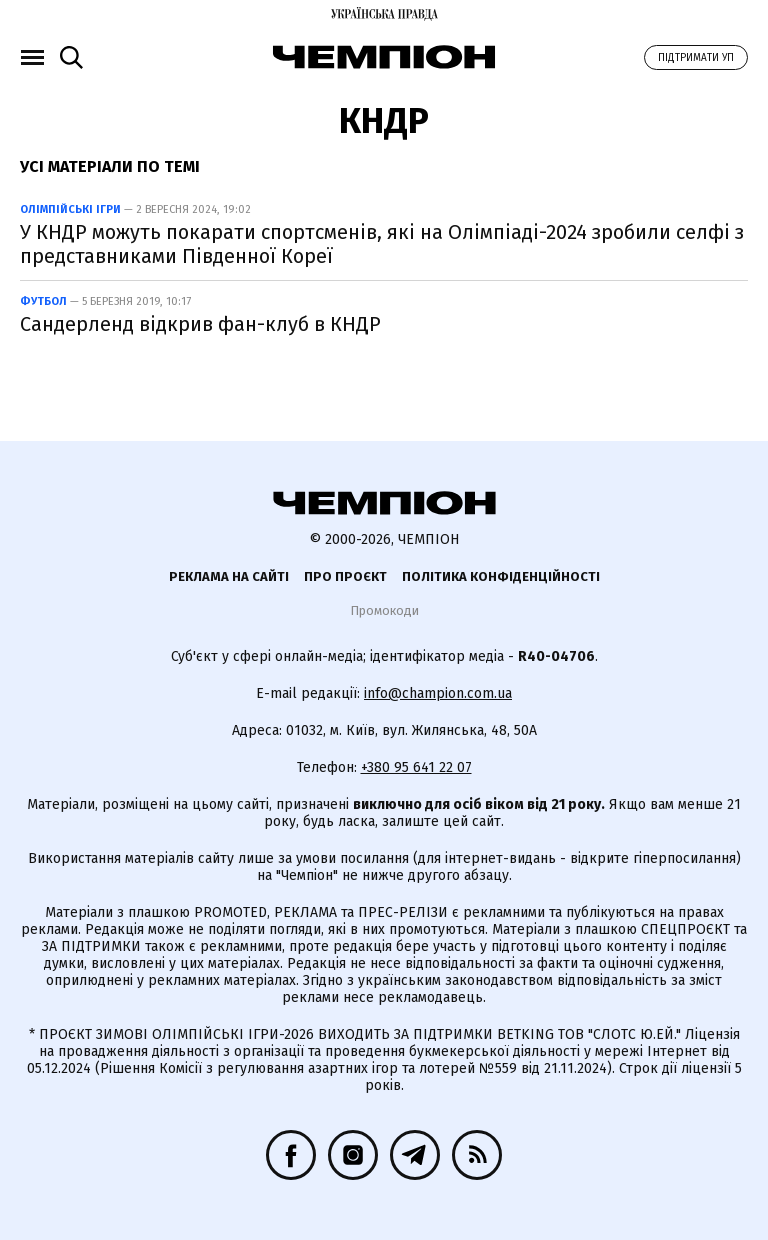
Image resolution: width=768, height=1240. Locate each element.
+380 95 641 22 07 (416, 767)
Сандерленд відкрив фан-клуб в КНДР (200, 324)
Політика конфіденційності (501, 576)
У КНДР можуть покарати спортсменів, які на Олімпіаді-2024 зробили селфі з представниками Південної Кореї (382, 244)
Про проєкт (345, 576)
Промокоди (384, 610)
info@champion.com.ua (438, 693)
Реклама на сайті (229, 576)
